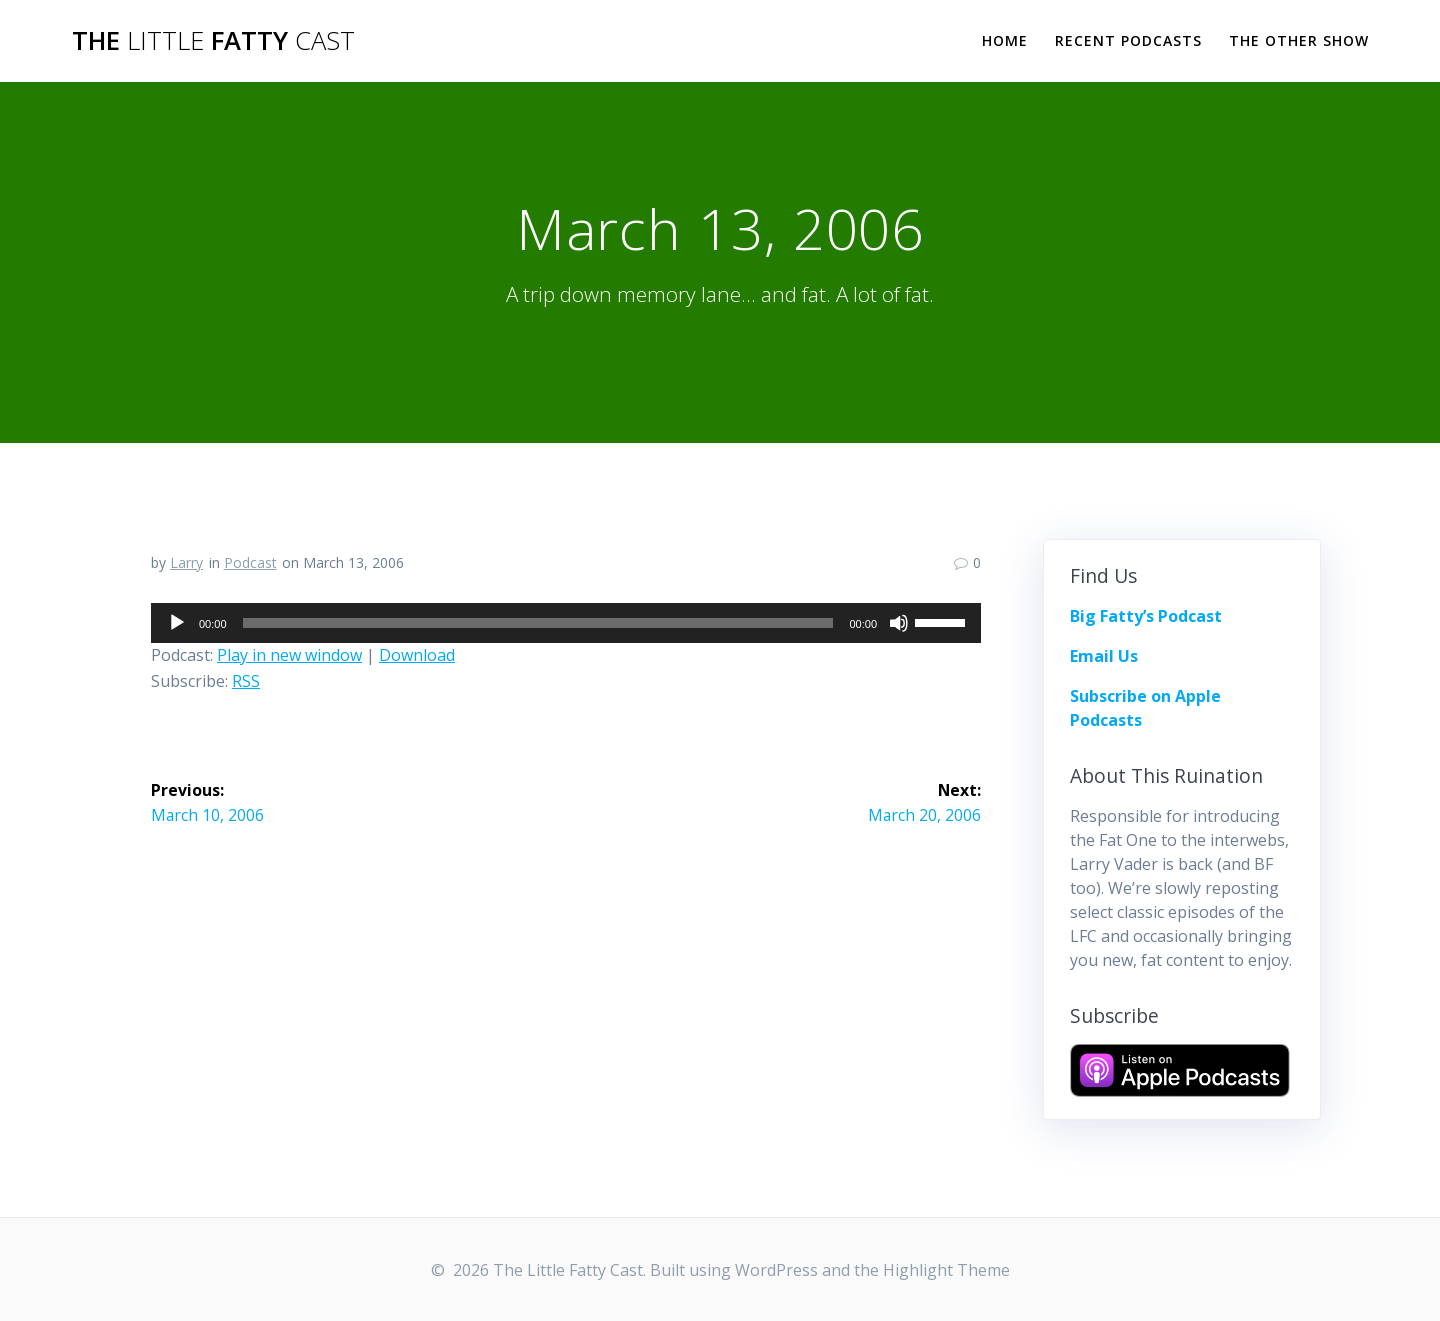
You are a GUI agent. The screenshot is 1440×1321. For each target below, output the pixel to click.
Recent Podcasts (1128, 40)
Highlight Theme (946, 1270)
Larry (186, 562)
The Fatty (213, 41)
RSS (246, 681)
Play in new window (289, 655)
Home (1005, 40)
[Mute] (899, 623)
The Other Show (1299, 40)
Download (417, 655)
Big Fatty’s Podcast (1146, 616)
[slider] (538, 623)
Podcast (250, 562)
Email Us (1104, 656)
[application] (566, 623)
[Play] (177, 623)
